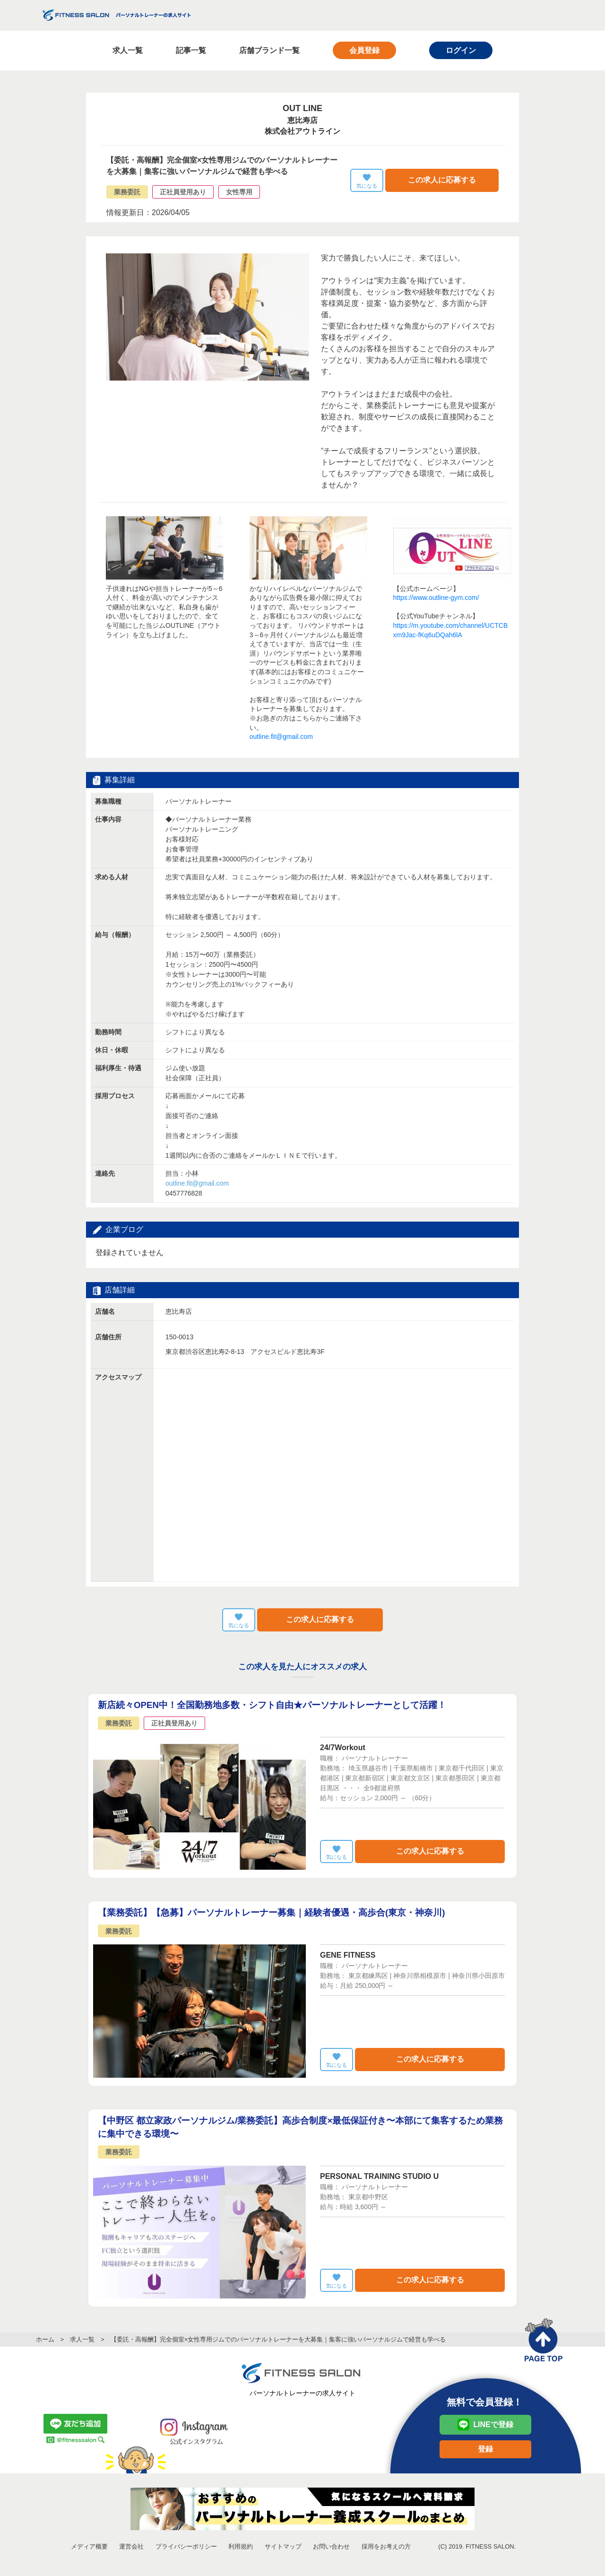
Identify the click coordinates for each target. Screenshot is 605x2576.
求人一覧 (127, 50)
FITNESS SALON (116, 15)
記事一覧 (191, 50)
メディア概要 (89, 2546)
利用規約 (240, 2546)
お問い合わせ (331, 2546)
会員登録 (364, 50)
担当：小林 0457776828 (197, 1183)
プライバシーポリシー (186, 2546)
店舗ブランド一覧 (269, 50)
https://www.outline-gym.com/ (436, 597)
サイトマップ (283, 2546)
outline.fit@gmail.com (281, 736)
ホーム (45, 2338)
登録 (485, 2449)
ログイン (461, 50)
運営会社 (131, 2546)
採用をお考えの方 (386, 2546)
